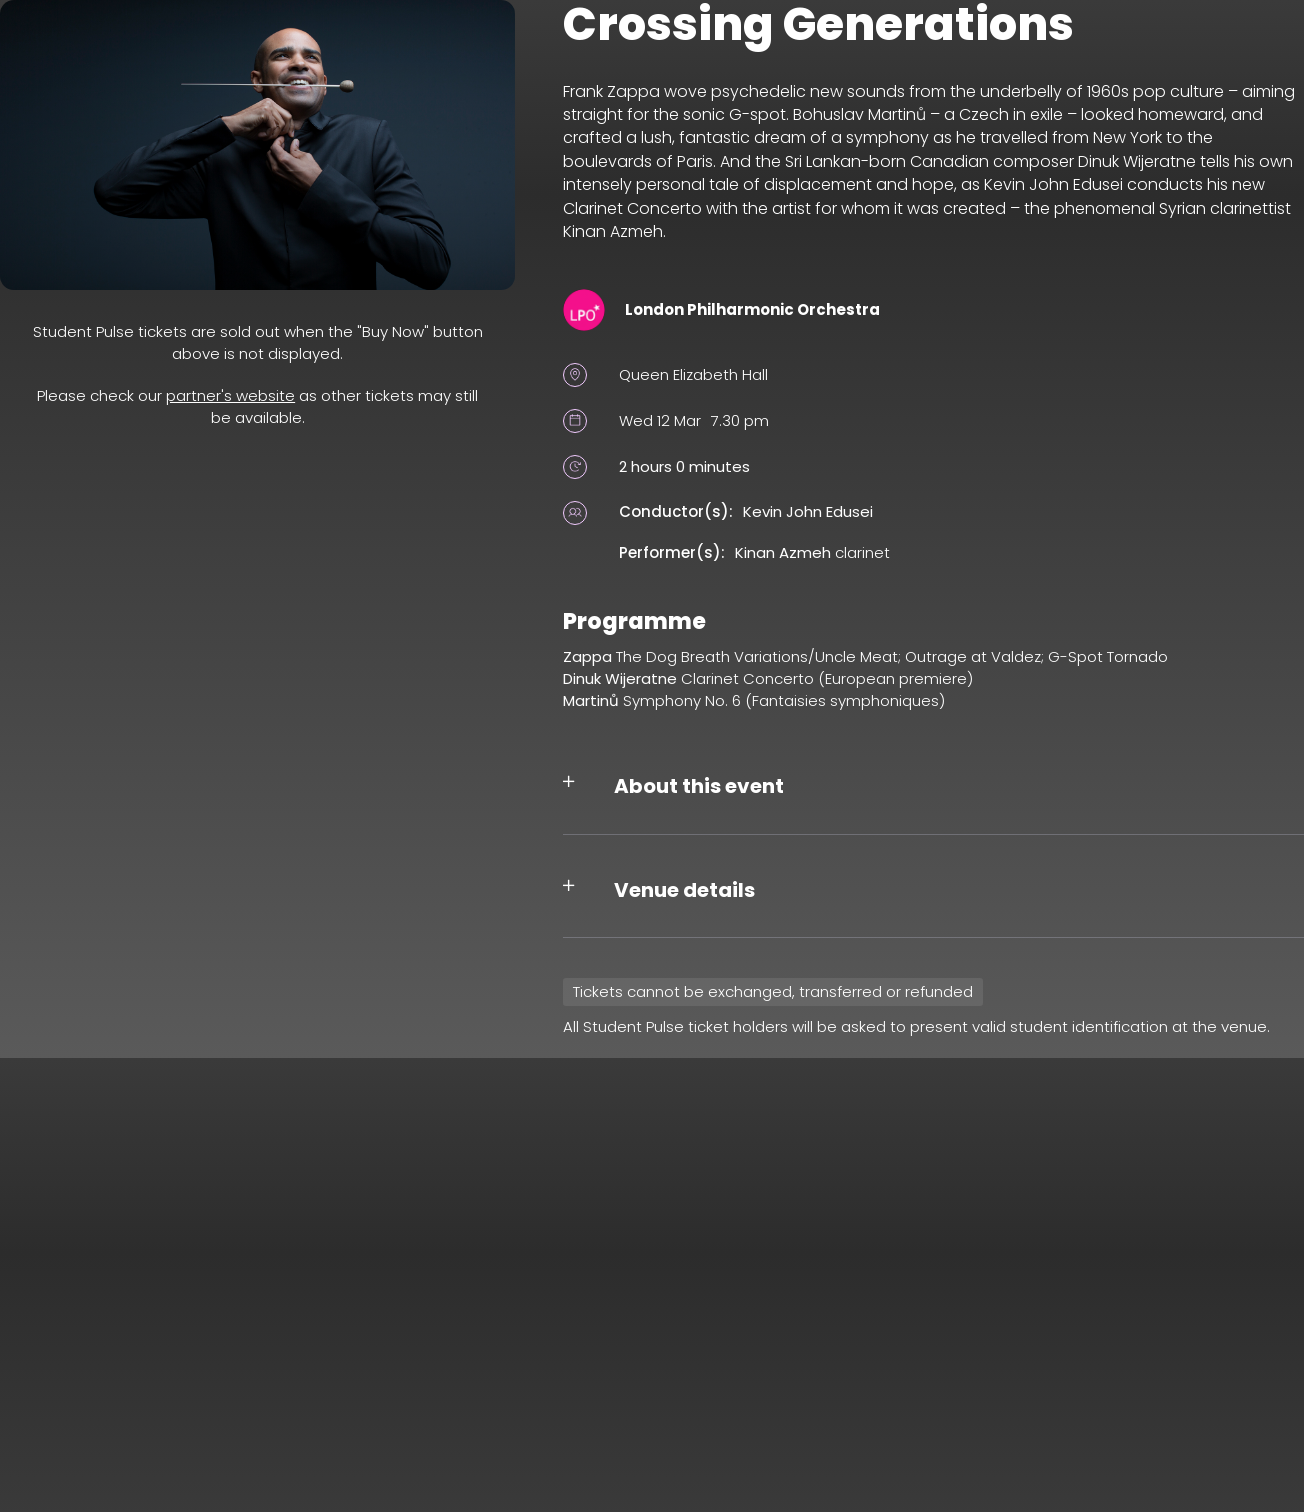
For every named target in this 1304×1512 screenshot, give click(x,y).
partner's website (230, 395)
